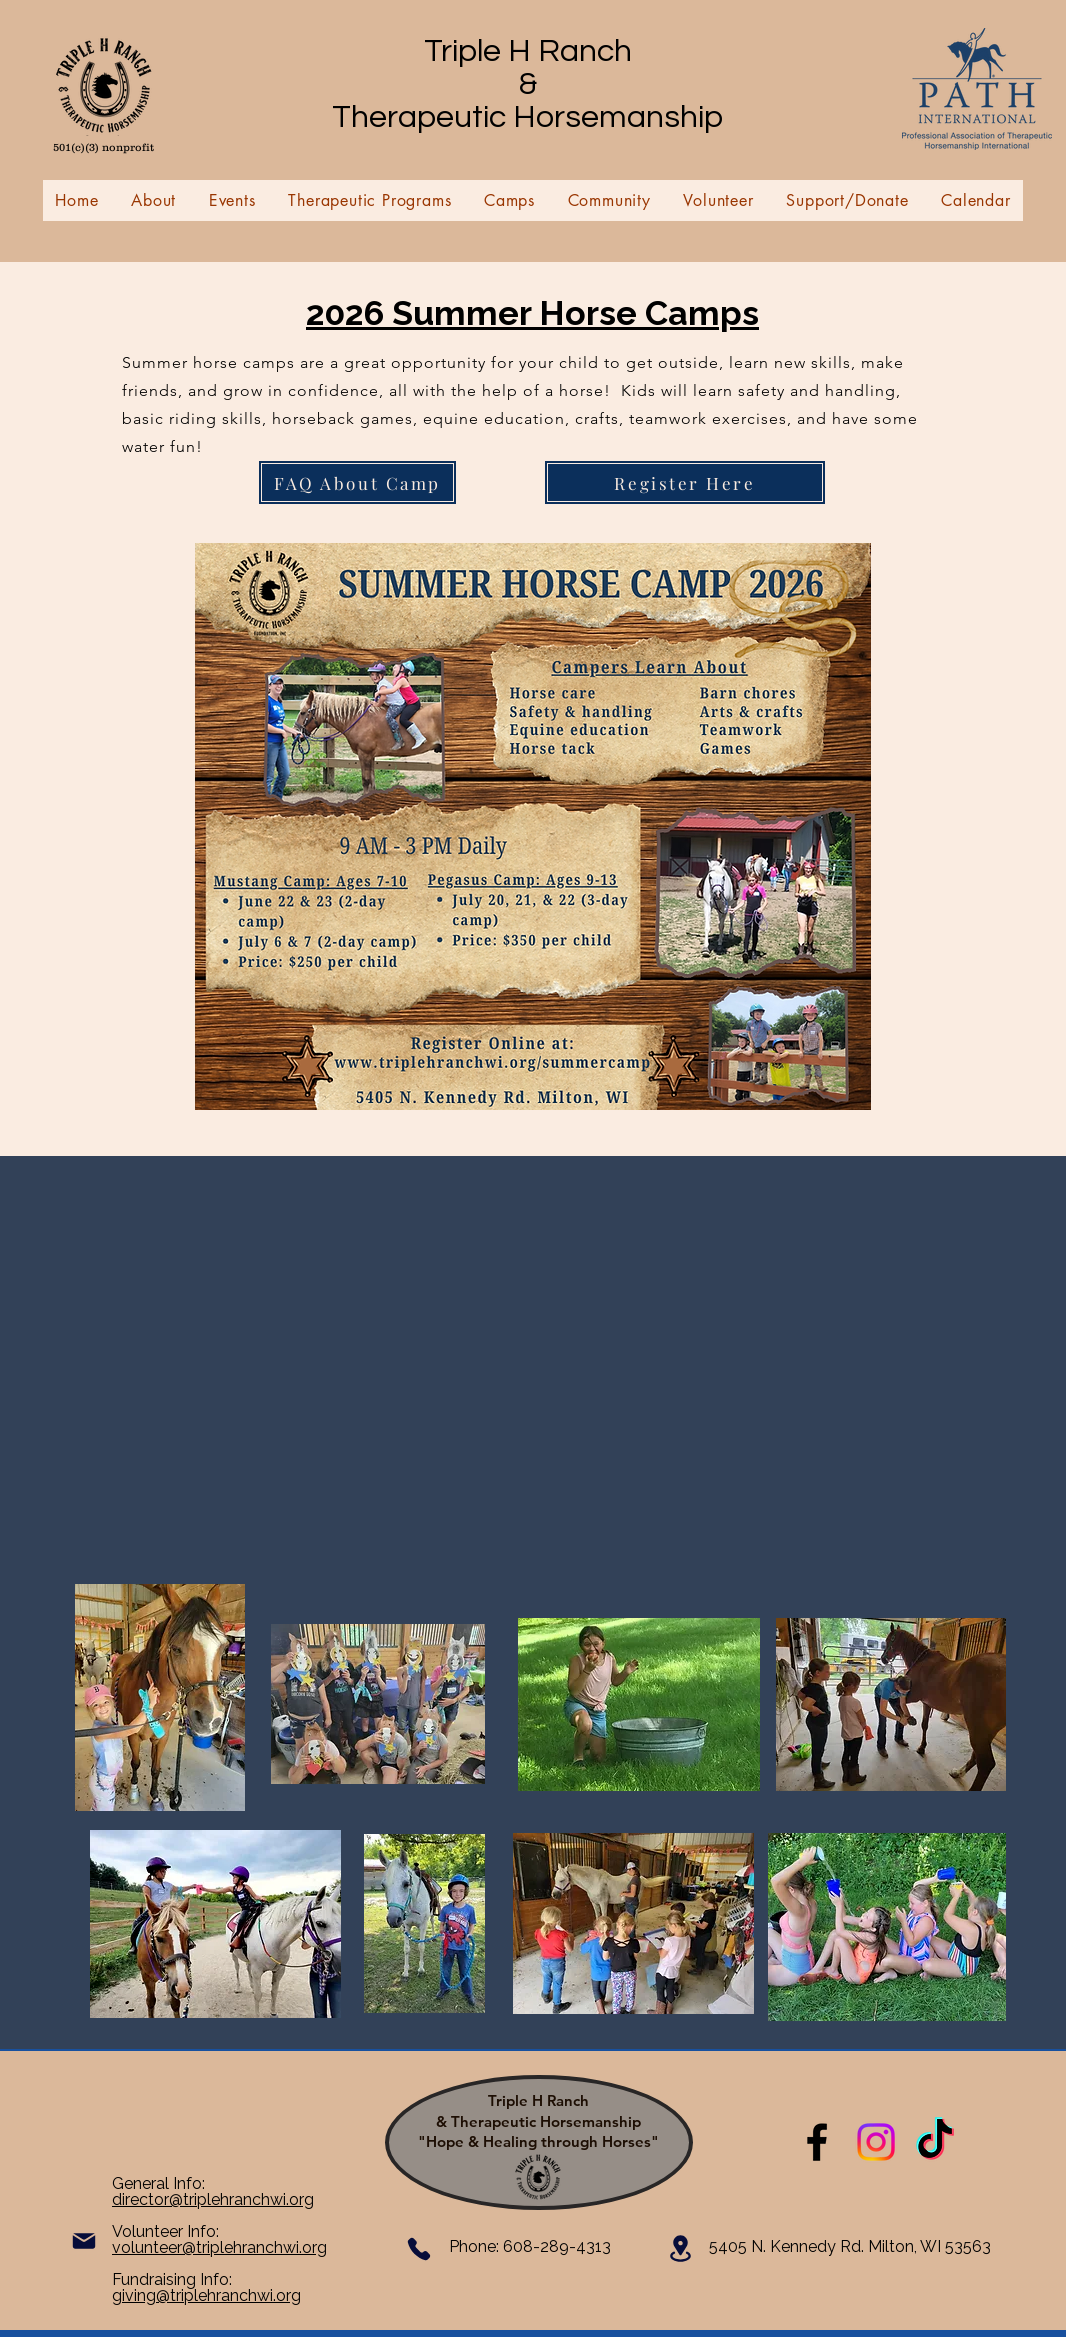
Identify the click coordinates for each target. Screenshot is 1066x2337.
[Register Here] (685, 482)
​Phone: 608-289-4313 (530, 2246)
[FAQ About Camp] (357, 482)
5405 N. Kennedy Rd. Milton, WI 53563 (850, 2246)
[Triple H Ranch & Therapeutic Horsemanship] (817, 2142)
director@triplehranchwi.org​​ (213, 2199)
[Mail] (84, 2240)
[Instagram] (876, 2142)
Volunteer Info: (165, 2231)
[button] (154, 200)
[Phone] (419, 2249)
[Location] (680, 2248)
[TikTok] (935, 2142)
